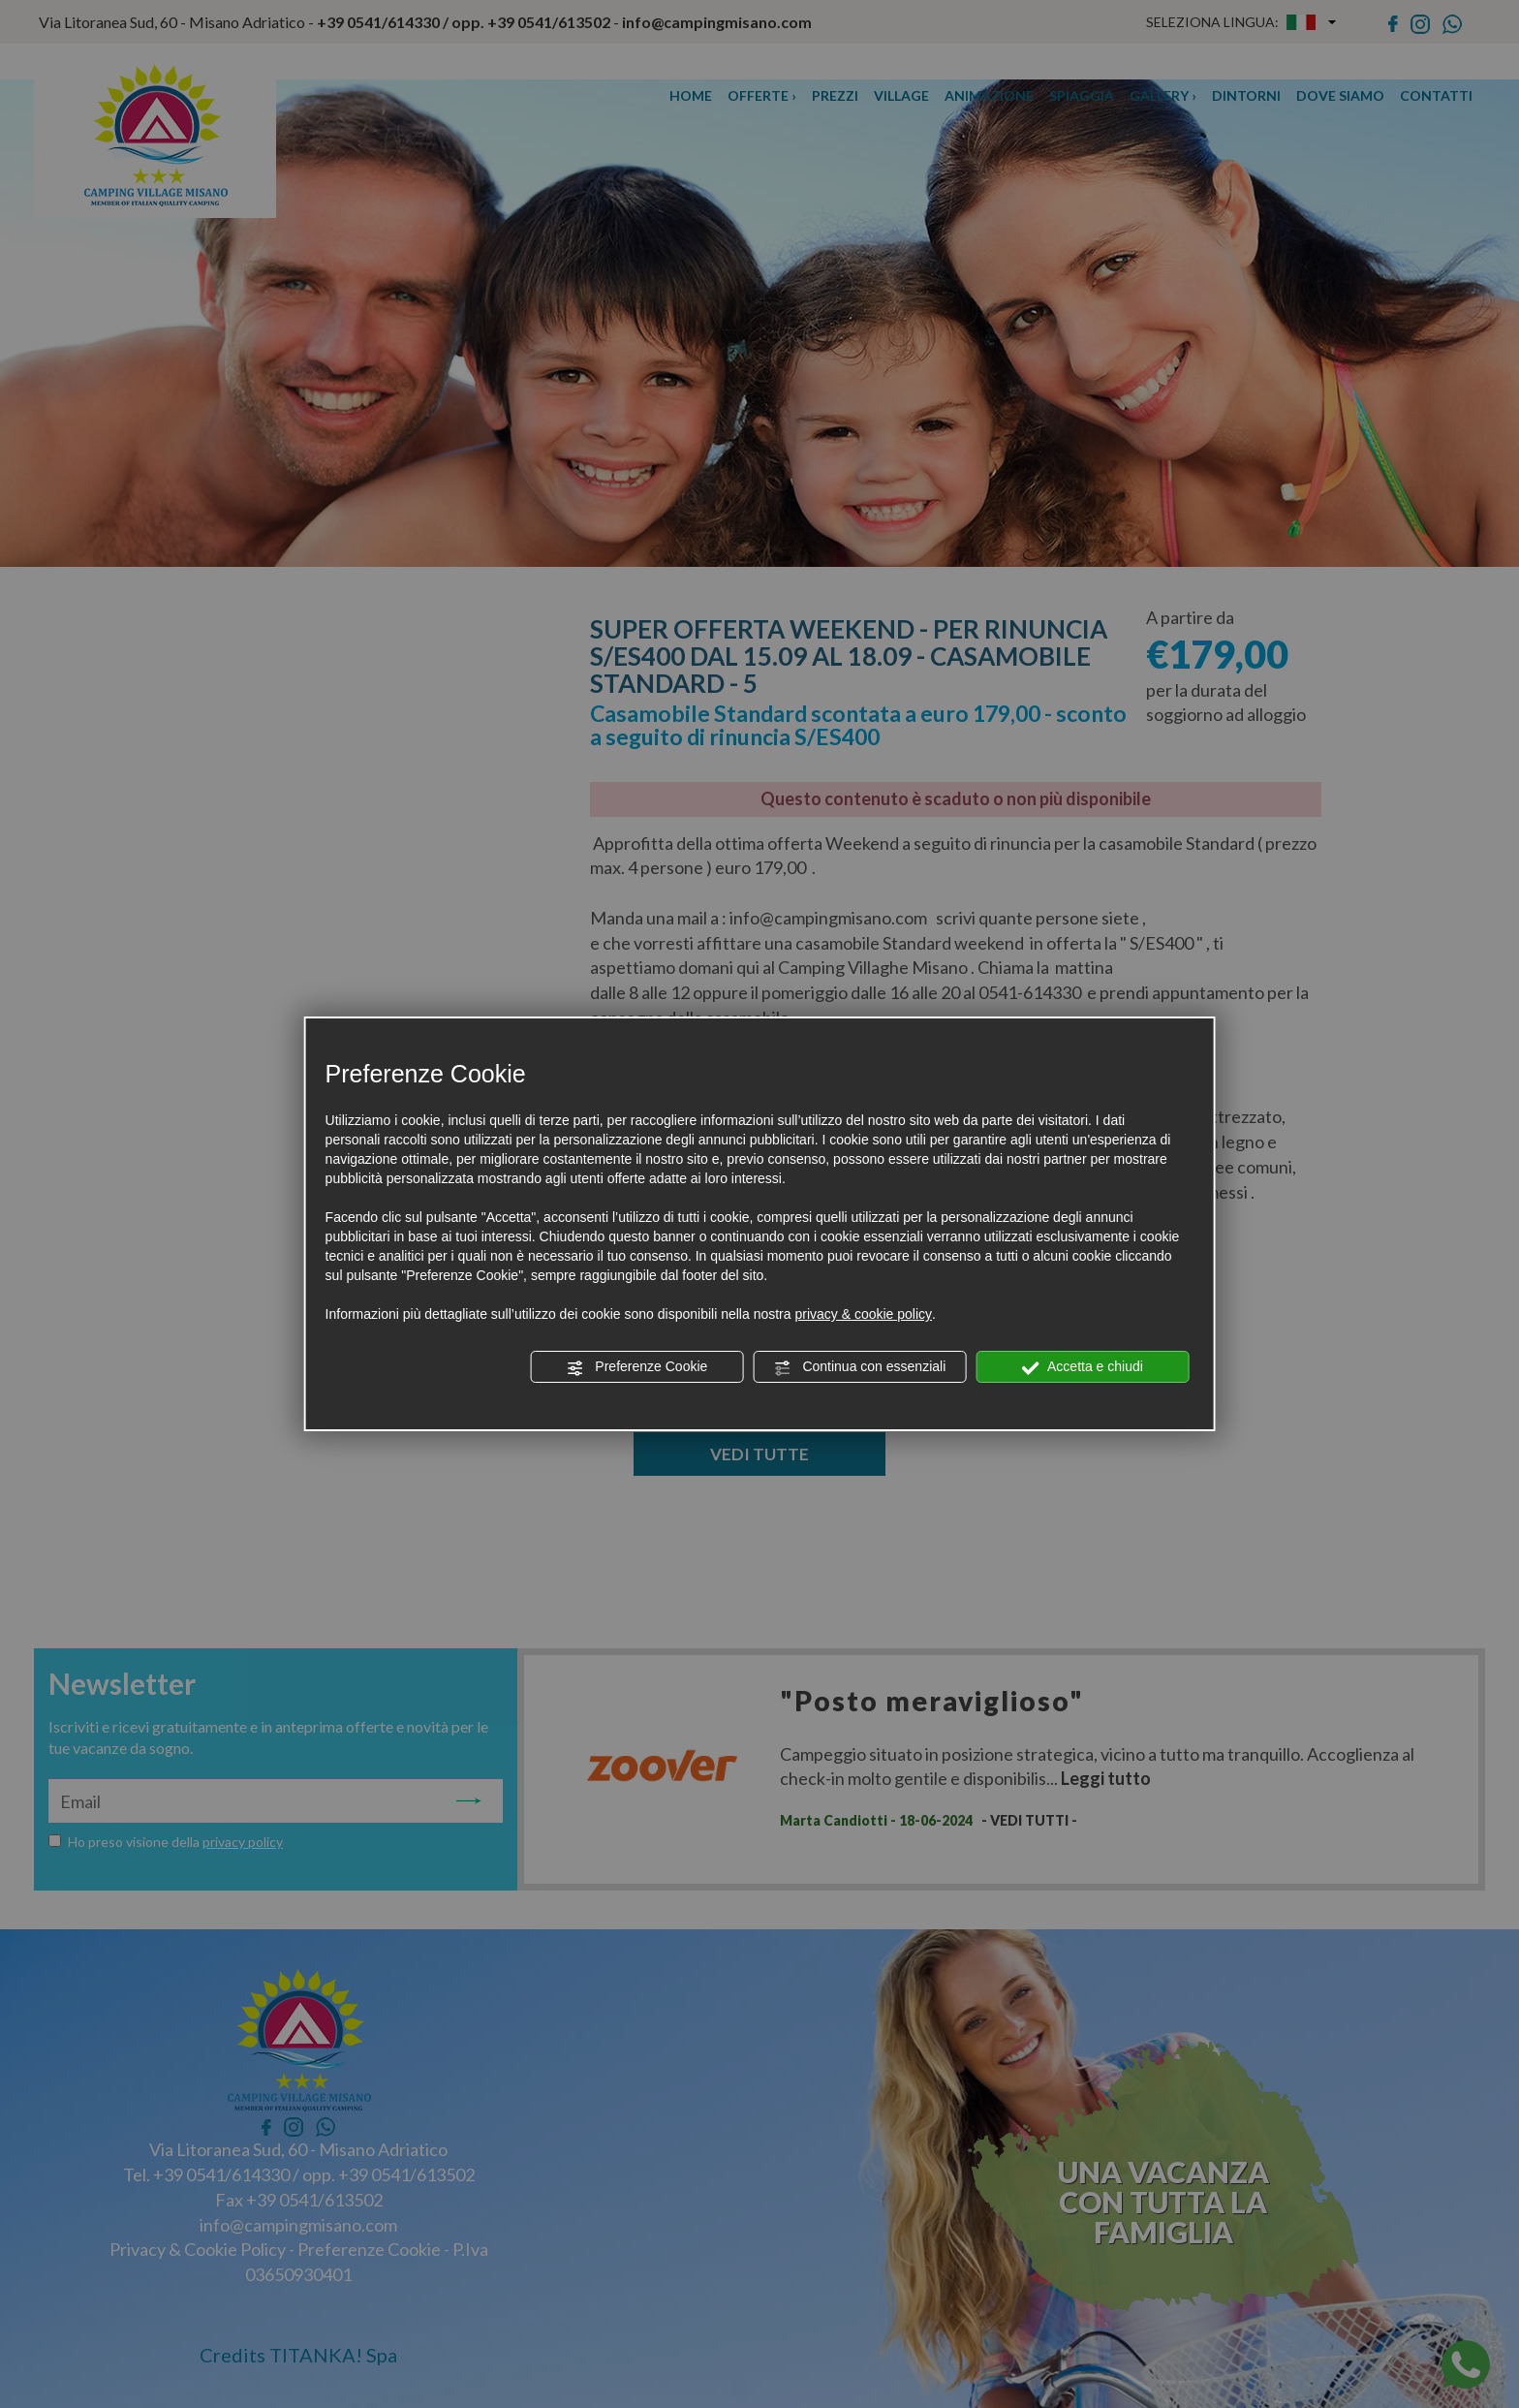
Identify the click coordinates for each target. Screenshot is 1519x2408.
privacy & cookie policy (863, 1314)
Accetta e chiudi (1082, 1367)
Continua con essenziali (860, 1367)
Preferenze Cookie (636, 1367)
